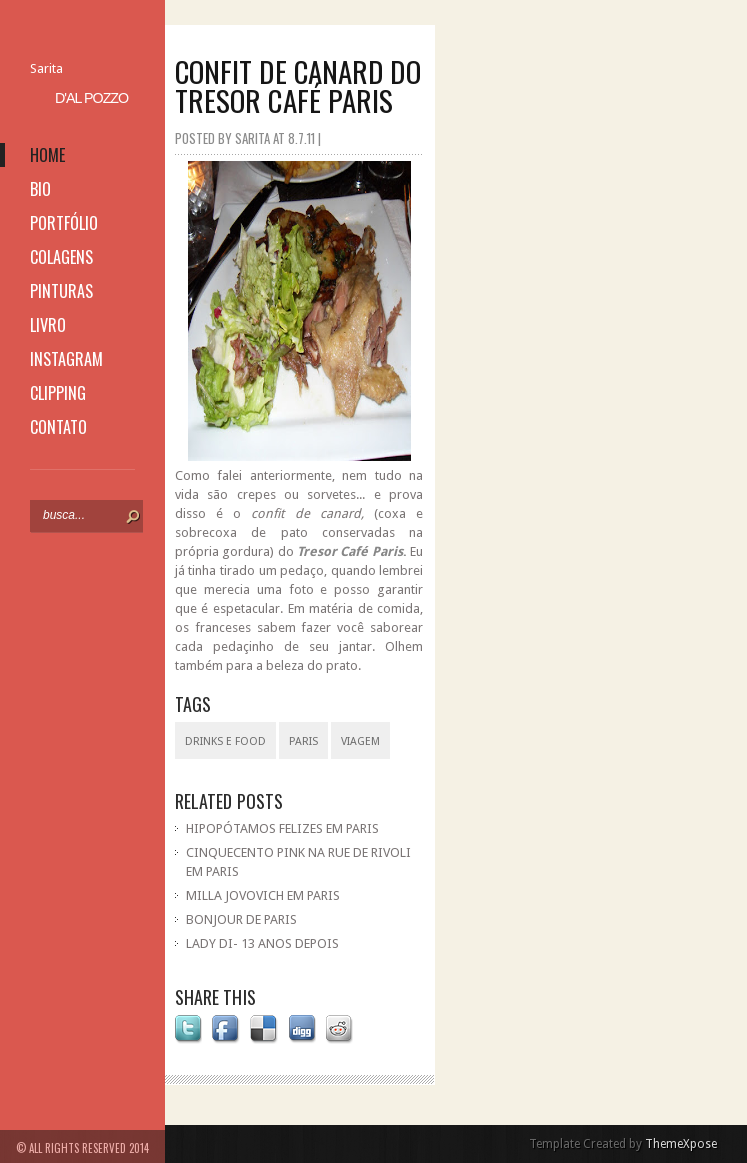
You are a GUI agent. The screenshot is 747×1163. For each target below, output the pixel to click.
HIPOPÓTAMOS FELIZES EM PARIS (282, 828)
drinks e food (225, 741)
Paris (303, 741)
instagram (66, 359)
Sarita (46, 68)
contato (58, 427)
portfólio (64, 223)
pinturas (61, 291)
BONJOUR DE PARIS (241, 919)
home (47, 155)
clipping (58, 393)
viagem (360, 741)
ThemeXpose (681, 1144)
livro (48, 325)
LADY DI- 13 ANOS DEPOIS (262, 943)
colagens (61, 257)
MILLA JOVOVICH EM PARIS (263, 895)
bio (40, 189)
